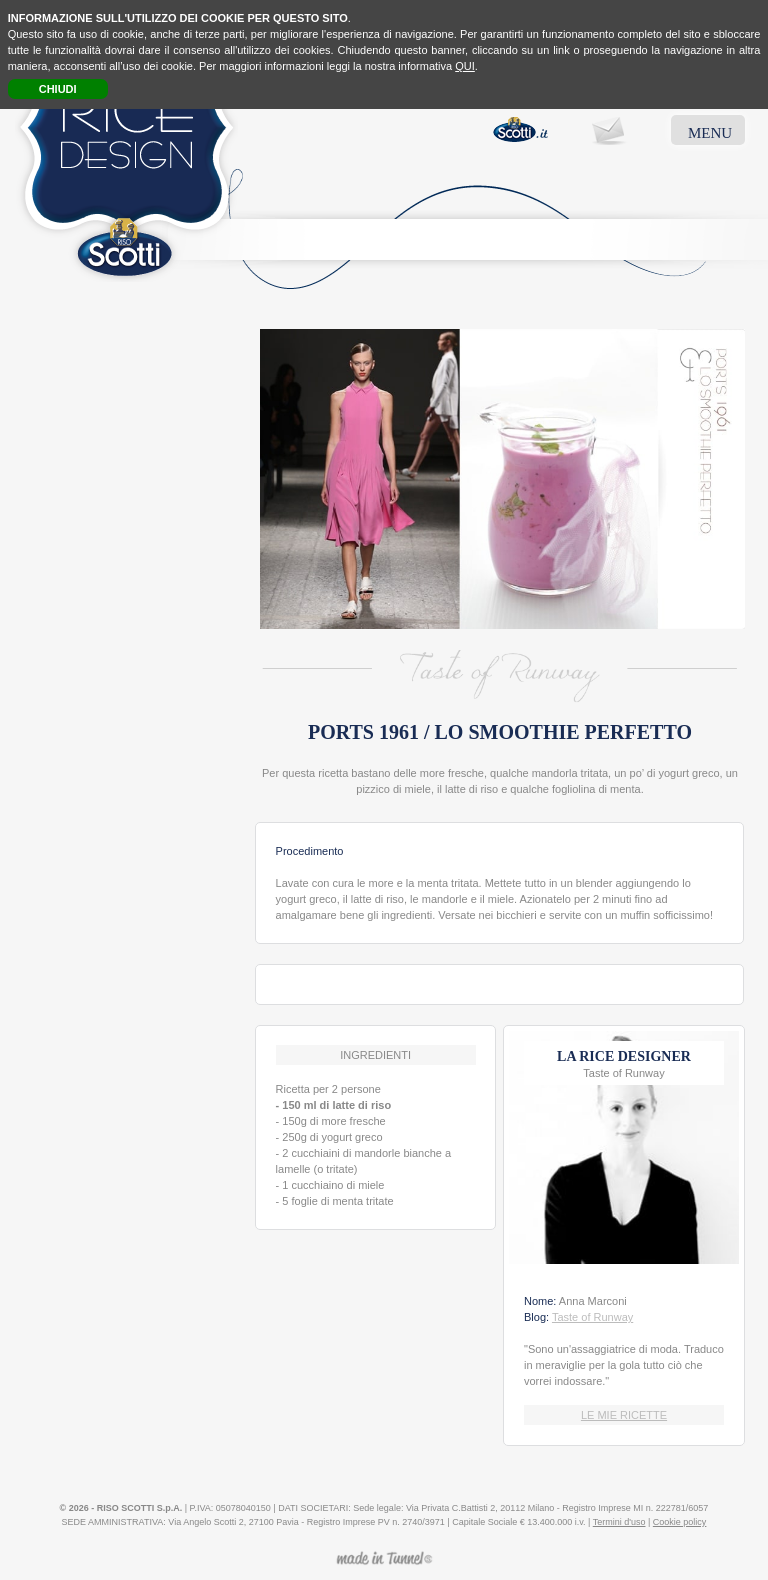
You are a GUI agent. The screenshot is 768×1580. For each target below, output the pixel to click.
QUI (465, 66)
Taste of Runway (592, 1317)
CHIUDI (58, 89)
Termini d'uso (619, 1522)
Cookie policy (680, 1522)
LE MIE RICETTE (624, 1415)
